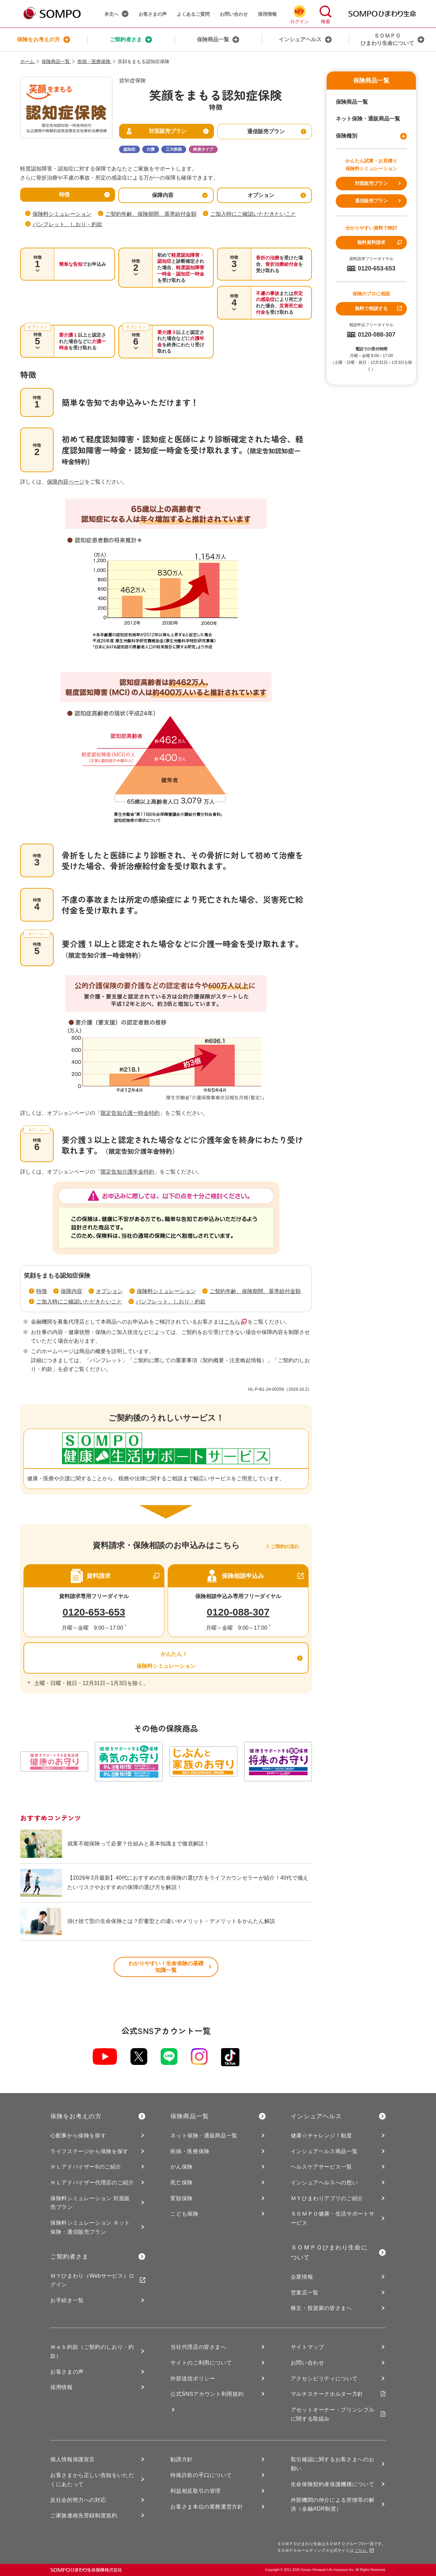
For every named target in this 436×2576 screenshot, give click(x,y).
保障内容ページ (66, 482)
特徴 (41, 1291)
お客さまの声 (153, 14)
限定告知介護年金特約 (127, 1172)
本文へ (116, 13)
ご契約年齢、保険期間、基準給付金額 (151, 214)
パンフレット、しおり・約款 (67, 224)
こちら (232, 1322)
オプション (109, 1291)
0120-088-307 (238, 1612)
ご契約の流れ (285, 1546)
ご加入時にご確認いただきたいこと (253, 214)
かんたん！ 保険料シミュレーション (166, 1657)
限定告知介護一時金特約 (130, 1113)
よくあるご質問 (193, 14)
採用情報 (267, 14)
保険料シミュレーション (62, 214)
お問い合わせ (234, 14)
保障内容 (71, 1291)
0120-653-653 (94, 1612)
